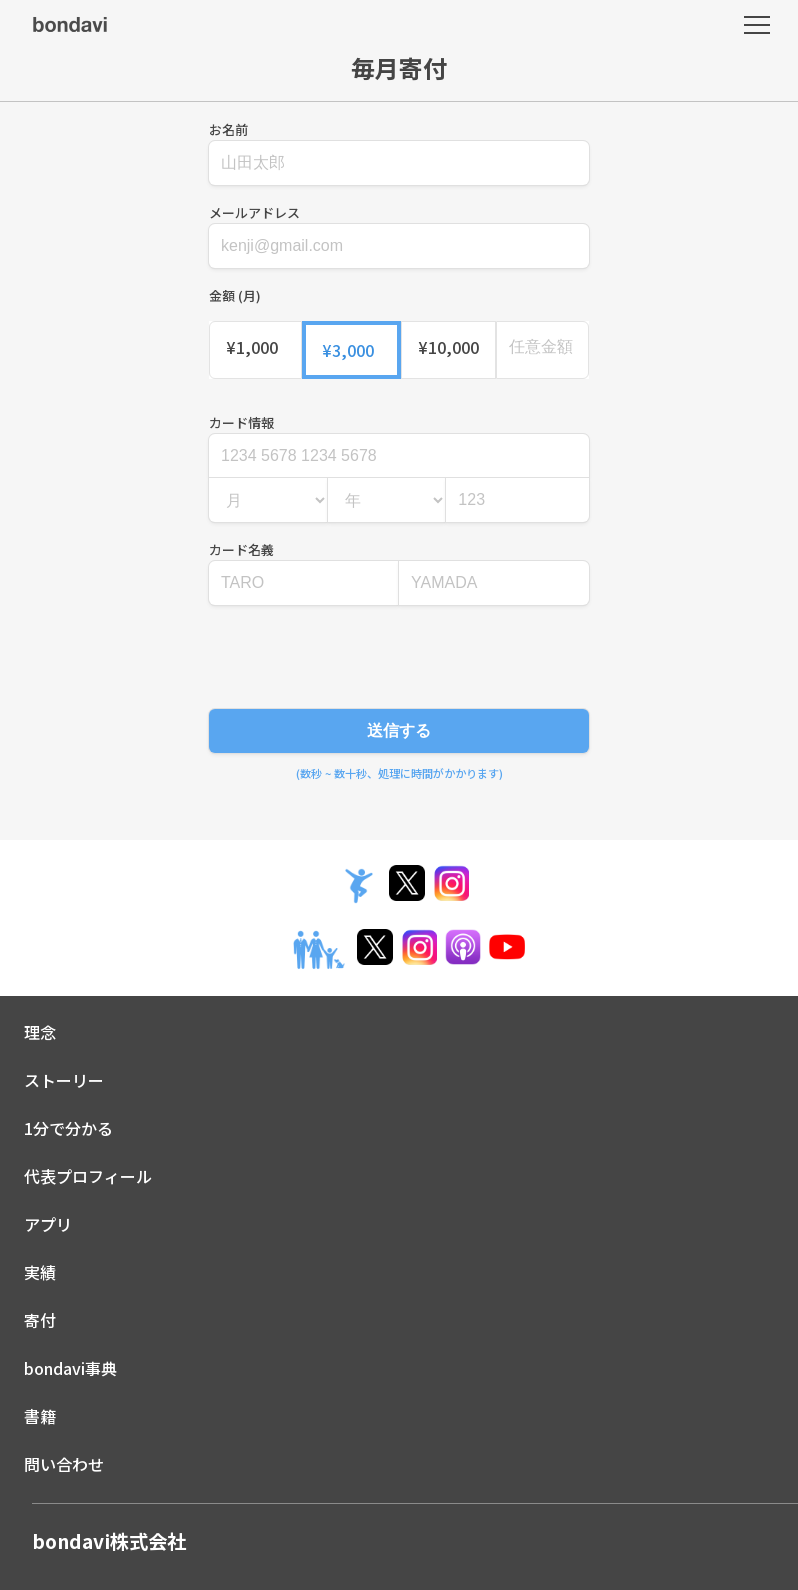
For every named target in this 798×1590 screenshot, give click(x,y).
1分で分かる (68, 1128)
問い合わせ (64, 1464)
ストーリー (64, 1080)
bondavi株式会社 (109, 1541)
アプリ (48, 1224)
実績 (40, 1272)
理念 (40, 1032)
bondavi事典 (70, 1368)
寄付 (40, 1320)
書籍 (40, 1416)
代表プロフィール (88, 1176)
